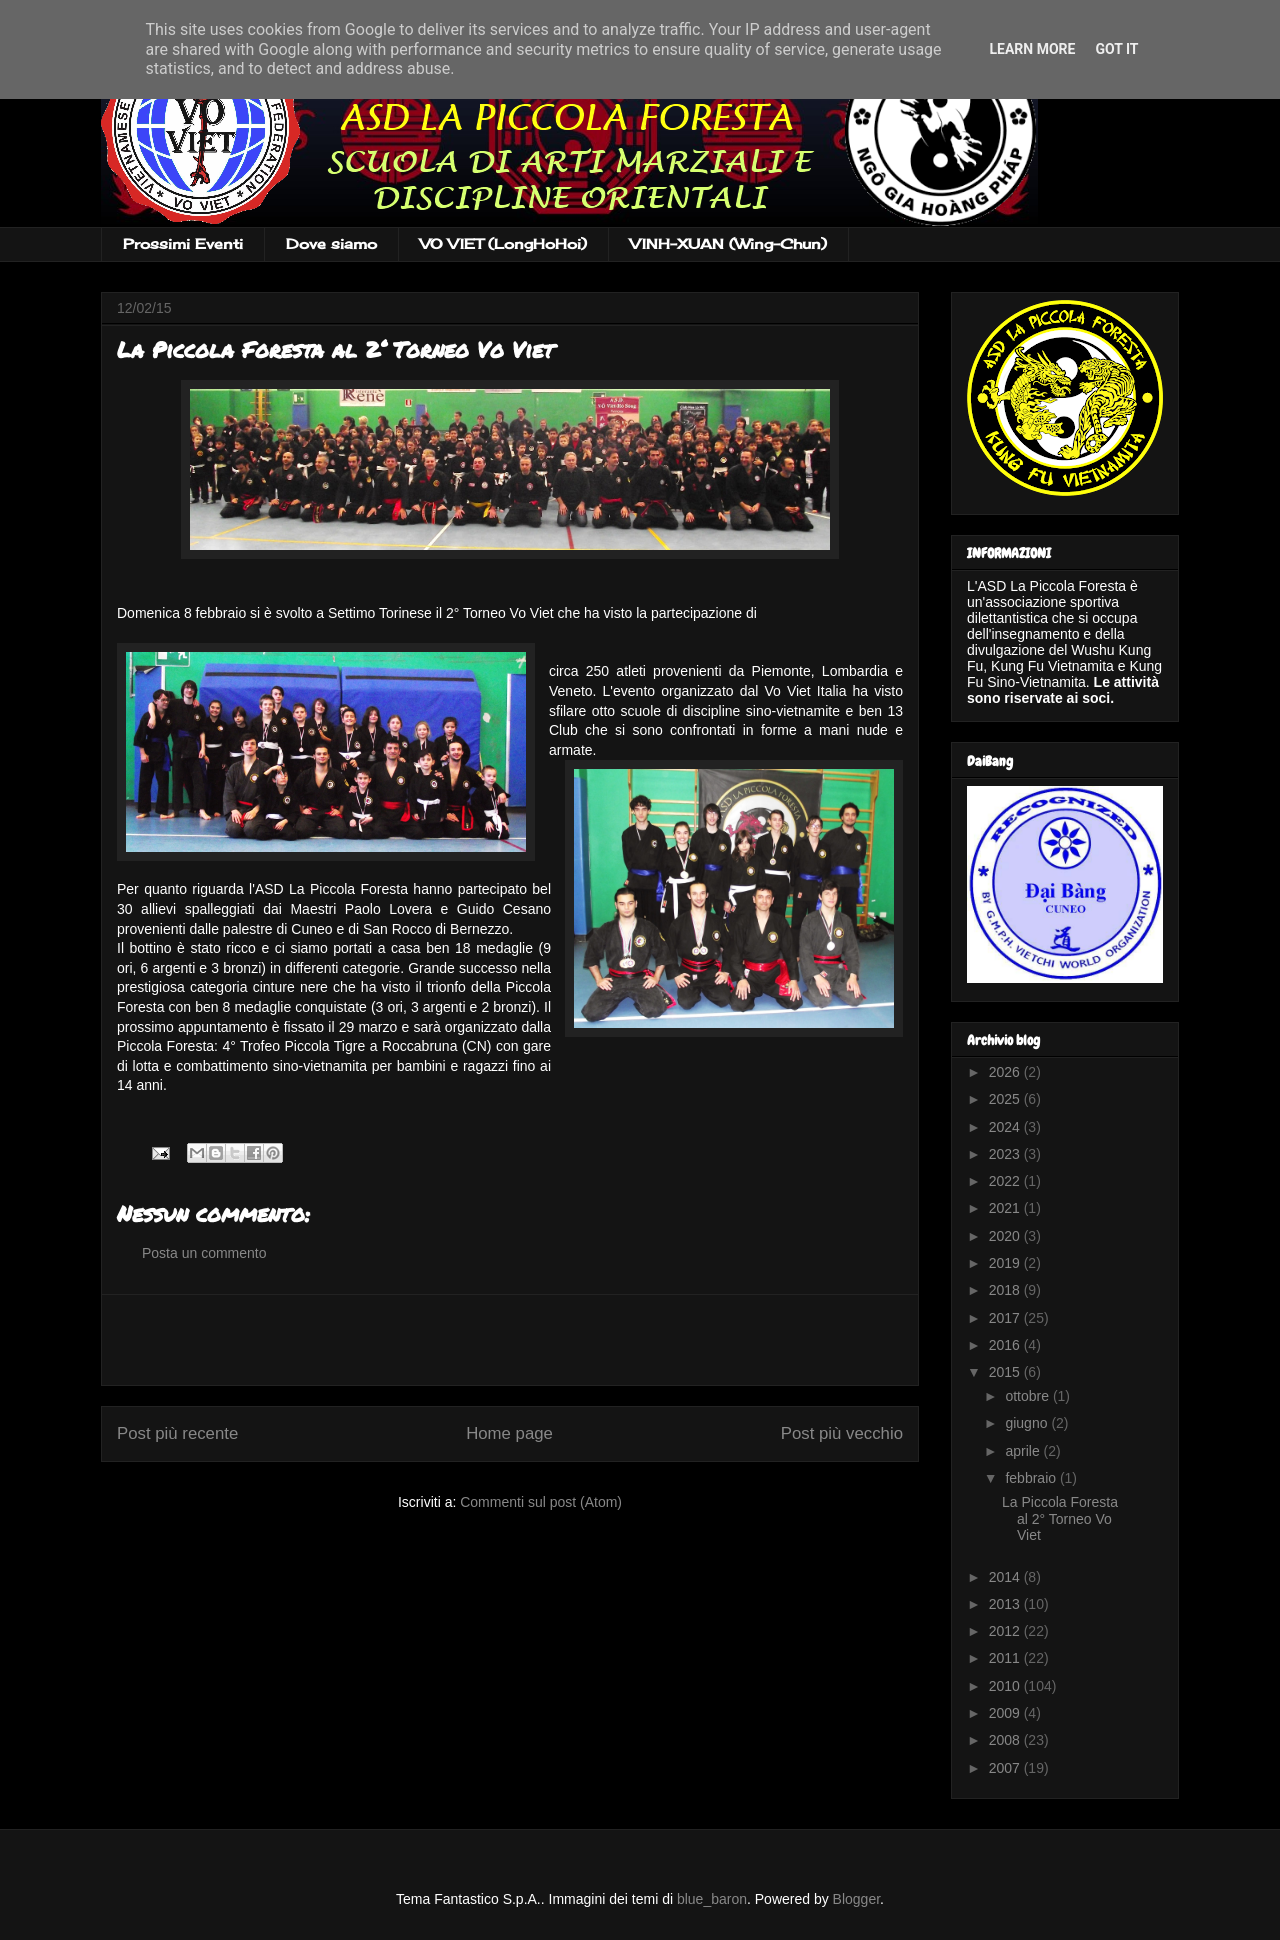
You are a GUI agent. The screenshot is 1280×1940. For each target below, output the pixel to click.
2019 (1006, 1263)
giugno (1028, 1423)
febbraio (1032, 1478)
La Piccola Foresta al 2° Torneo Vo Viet (1060, 1519)
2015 (1006, 1372)
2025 (1006, 1099)
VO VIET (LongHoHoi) (503, 243)
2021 (1006, 1208)
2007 (1006, 1768)
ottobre (1028, 1396)
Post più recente (177, 1433)
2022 (1006, 1181)
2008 (1006, 1740)
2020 (1006, 1236)
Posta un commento (204, 1253)
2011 (1006, 1658)
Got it (1116, 49)
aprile (1024, 1451)
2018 (1006, 1290)
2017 (1006, 1318)
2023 (1006, 1154)
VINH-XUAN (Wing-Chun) (728, 243)
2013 (1006, 1604)
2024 (1006, 1127)
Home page (509, 1433)
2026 (1006, 1072)
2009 (1006, 1713)
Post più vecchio (842, 1433)
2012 (1006, 1631)
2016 (1006, 1345)
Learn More (1032, 49)
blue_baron (712, 1899)
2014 (1006, 1577)
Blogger (856, 1899)
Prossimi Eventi (183, 243)
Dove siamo (331, 243)
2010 (1006, 1686)
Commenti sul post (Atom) (541, 1502)
